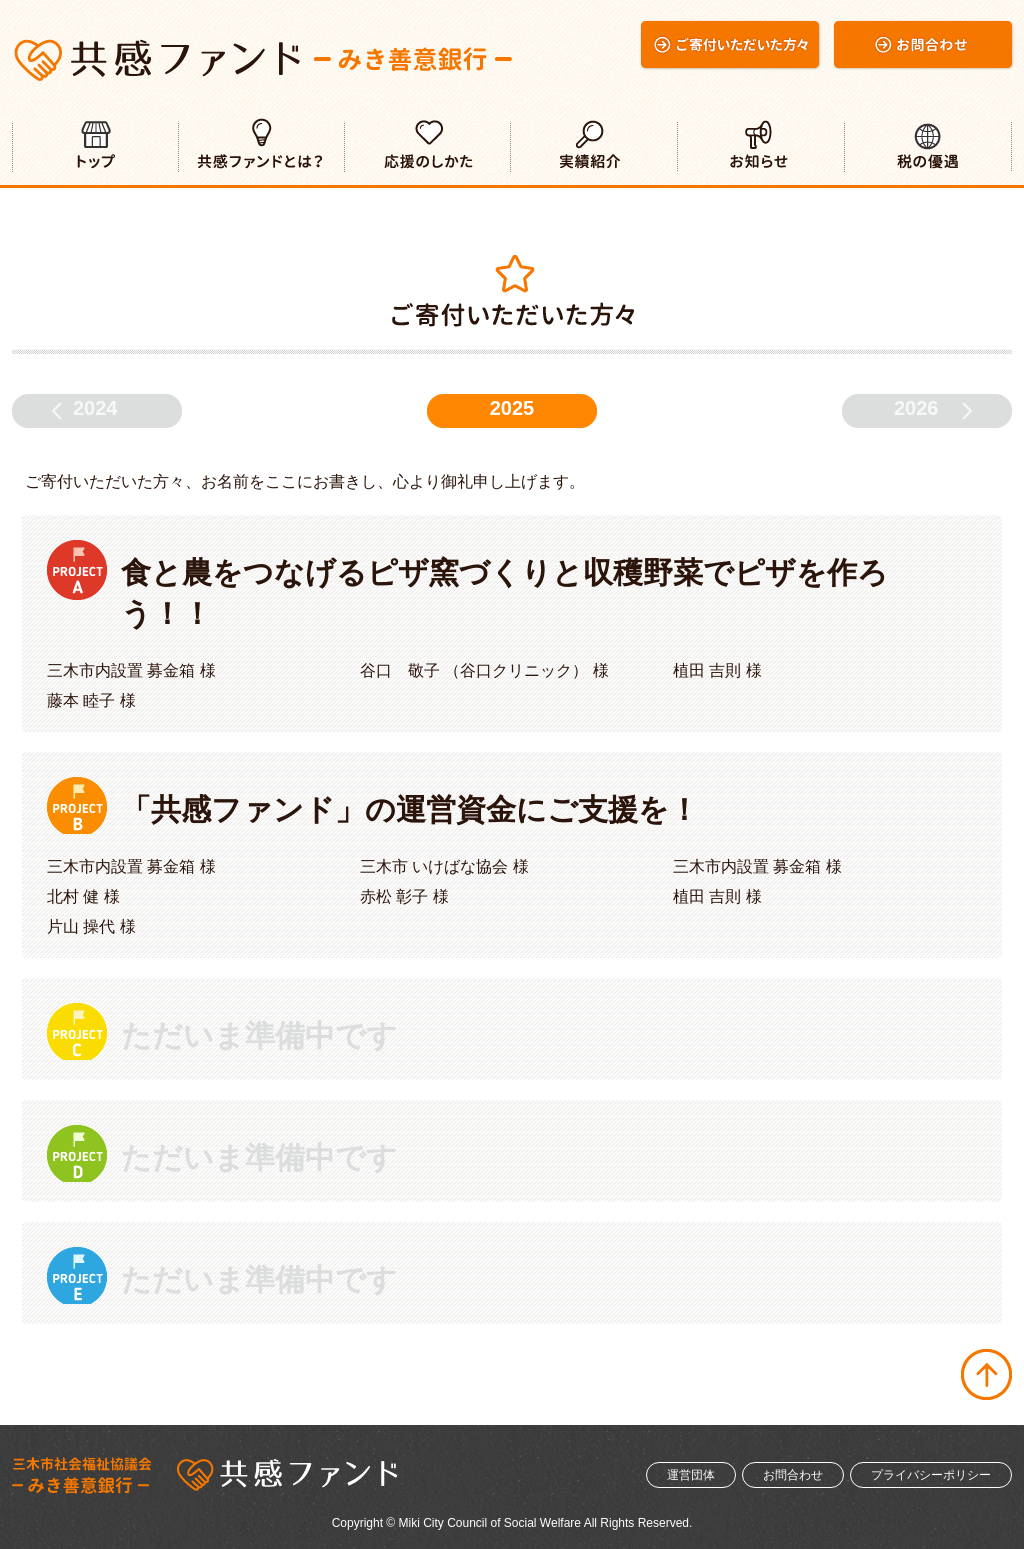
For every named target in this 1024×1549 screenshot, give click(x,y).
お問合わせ (793, 1475)
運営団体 (691, 1475)
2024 (95, 408)
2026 (916, 408)
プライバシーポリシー (931, 1475)
